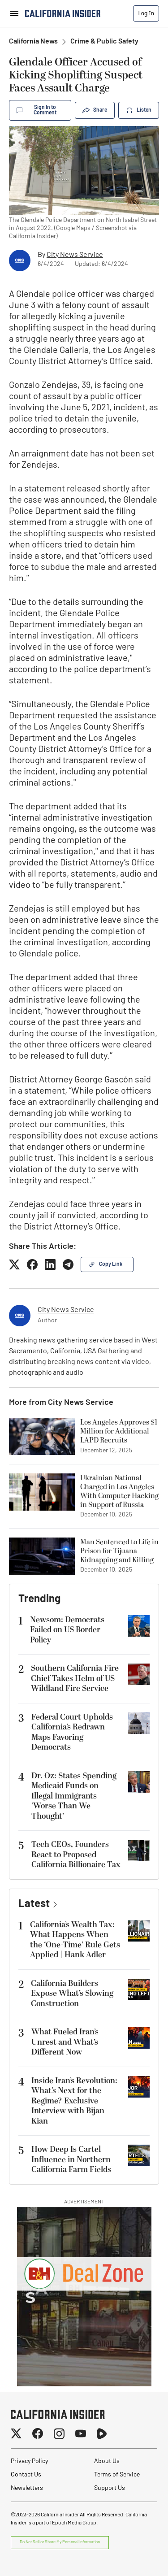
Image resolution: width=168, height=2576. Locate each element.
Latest (34, 1904)
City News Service (75, 255)
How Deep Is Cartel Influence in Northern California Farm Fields (71, 2159)
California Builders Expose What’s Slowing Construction (72, 1993)
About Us (107, 2461)
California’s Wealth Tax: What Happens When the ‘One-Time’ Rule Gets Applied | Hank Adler (75, 1940)
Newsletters (27, 2488)
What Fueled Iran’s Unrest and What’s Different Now (65, 2042)
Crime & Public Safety (104, 41)
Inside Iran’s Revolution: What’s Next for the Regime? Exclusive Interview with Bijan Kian (74, 2101)
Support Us (109, 2488)
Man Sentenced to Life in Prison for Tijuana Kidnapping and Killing (119, 1551)
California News (33, 41)
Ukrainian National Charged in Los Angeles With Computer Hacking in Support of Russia (119, 1491)
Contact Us (26, 2475)
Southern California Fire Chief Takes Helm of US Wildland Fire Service (75, 1678)
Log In (146, 13)
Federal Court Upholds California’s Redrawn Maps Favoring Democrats (72, 1732)
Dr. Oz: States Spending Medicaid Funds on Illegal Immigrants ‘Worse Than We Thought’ (73, 1796)
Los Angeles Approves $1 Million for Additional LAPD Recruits (118, 1431)
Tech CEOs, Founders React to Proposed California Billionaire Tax (76, 1854)
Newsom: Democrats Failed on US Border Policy (67, 1630)
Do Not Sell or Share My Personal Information (60, 2542)
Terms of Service (117, 2475)
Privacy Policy (29, 2461)
